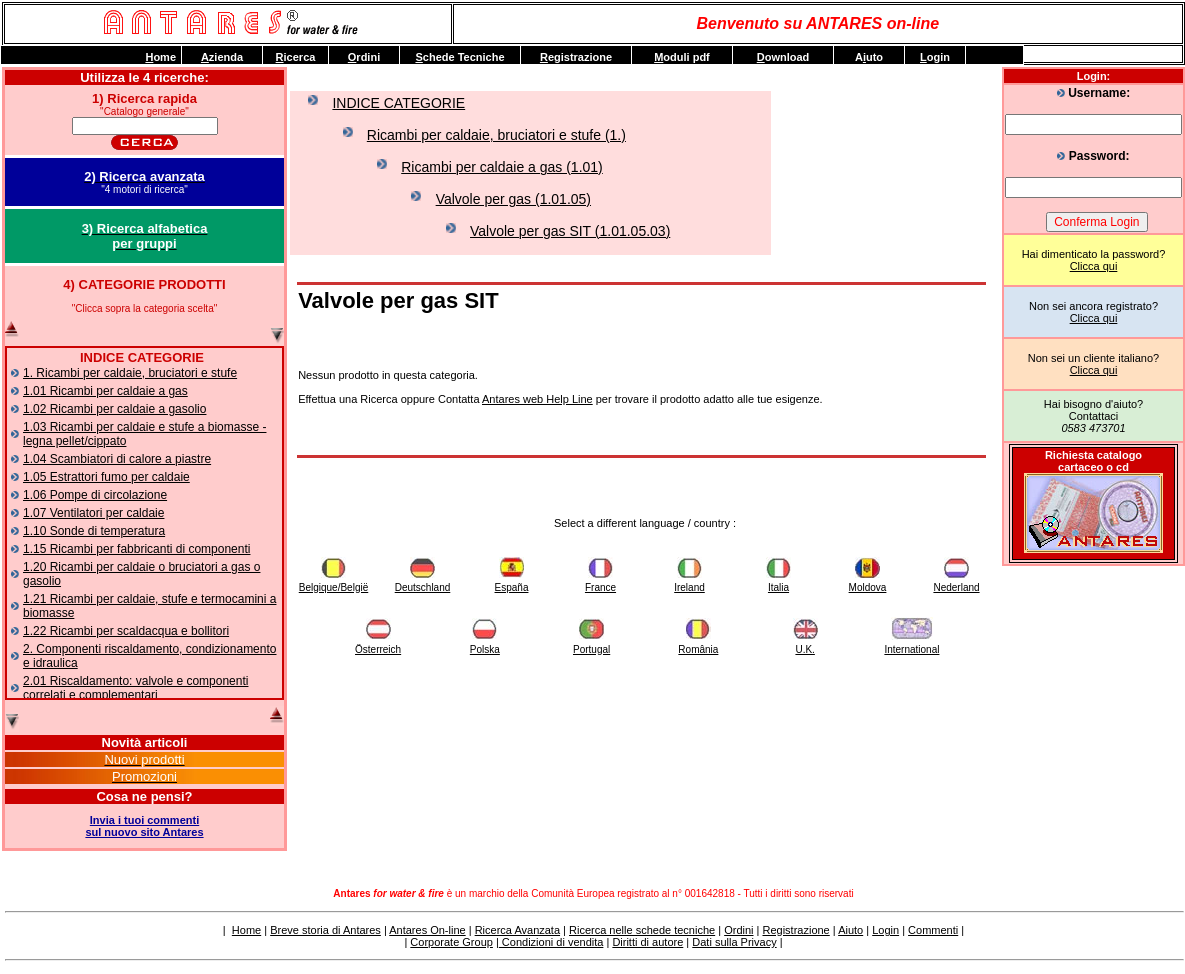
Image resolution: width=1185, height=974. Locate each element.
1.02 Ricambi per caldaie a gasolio (114, 409)
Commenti (933, 930)
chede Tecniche (459, 57)
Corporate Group (451, 942)
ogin (935, 57)
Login (885, 930)
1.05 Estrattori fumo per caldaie (106, 477)
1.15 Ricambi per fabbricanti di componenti (136, 549)
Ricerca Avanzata (517, 930)
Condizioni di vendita (551, 942)
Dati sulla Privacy (734, 942)
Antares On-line (427, 930)
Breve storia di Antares (325, 930)
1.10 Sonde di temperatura (94, 531)
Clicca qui (1094, 266)
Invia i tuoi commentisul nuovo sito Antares (144, 826)
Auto (869, 57)
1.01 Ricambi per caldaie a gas (105, 391)
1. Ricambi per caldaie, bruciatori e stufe (130, 373)
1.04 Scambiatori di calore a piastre (117, 459)
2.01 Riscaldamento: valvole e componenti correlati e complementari (135, 688)
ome (160, 57)
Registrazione (795, 930)
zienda (222, 57)
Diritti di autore (647, 942)
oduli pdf (682, 57)
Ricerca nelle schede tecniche (642, 930)
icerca (296, 57)
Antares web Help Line (537, 399)
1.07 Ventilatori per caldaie (93, 513)
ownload (783, 57)
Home (246, 930)
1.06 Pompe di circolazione (95, 495)
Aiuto (850, 930)
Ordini (738, 930)
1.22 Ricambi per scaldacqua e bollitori (126, 631)
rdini (364, 57)
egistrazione (576, 57)
